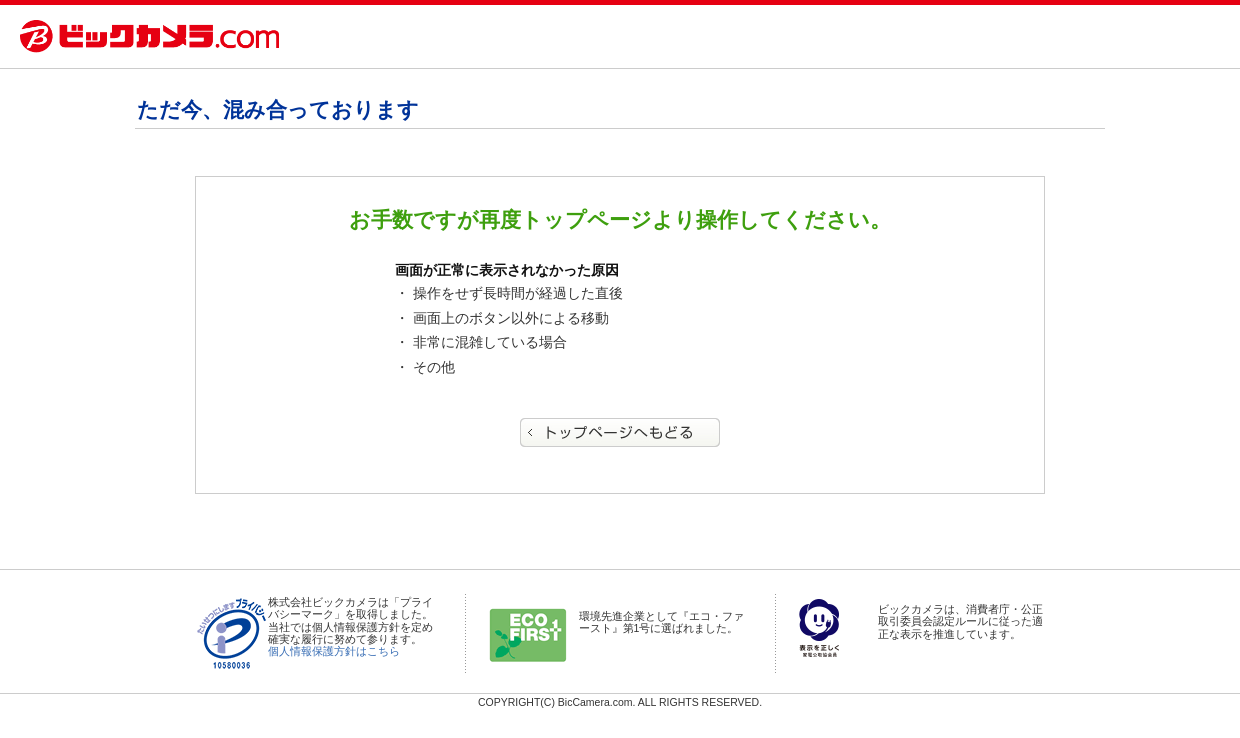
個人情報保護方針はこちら (334, 651)
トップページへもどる (620, 432)
